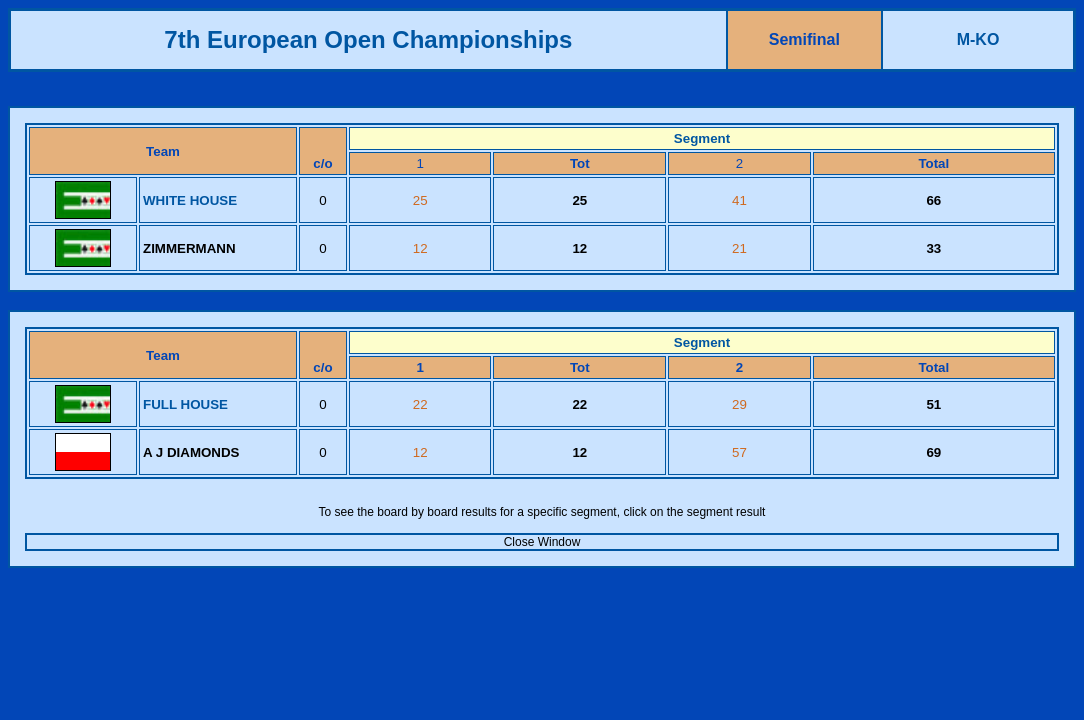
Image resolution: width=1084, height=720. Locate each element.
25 (420, 200)
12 (420, 248)
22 (420, 404)
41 (739, 200)
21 (739, 248)
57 (739, 452)
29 (739, 404)
